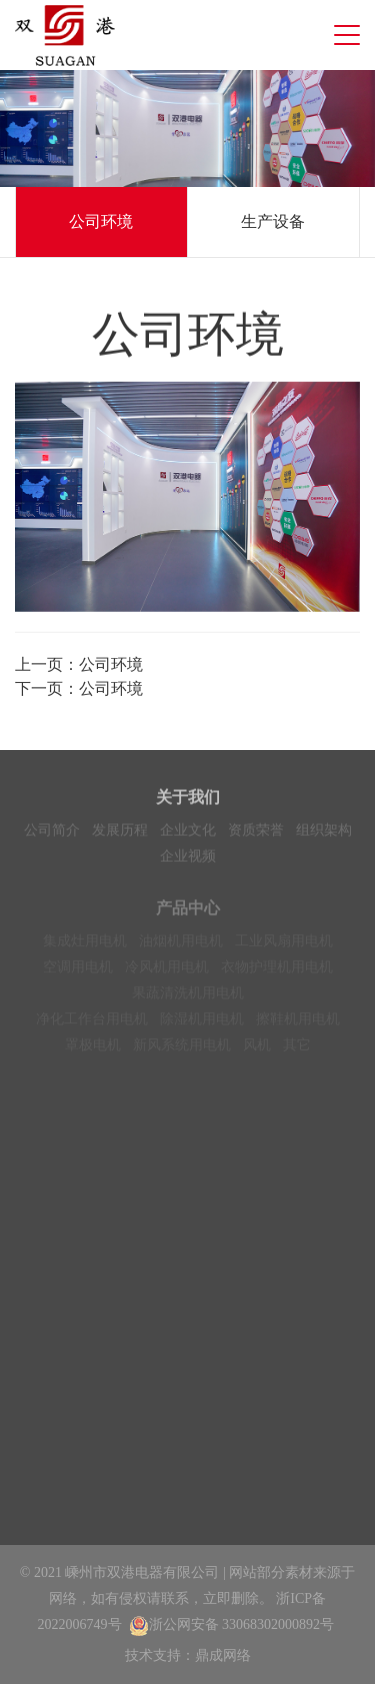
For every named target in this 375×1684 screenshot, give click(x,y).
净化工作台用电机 (92, 1027)
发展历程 (120, 833)
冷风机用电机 (167, 975)
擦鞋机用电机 (298, 1027)
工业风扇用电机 (284, 949)
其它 (297, 1053)
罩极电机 (93, 1053)
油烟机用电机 (181, 949)
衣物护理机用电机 (277, 975)
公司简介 (52, 833)
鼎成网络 (223, 1655)
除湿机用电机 (202, 1027)
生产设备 (273, 221)
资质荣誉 (256, 833)
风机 (257, 1053)
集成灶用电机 (85, 949)
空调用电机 (78, 975)
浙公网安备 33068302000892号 (232, 1624)
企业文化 (188, 833)
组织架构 (324, 833)
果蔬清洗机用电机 (188, 1001)
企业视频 (188, 859)
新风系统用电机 (182, 1053)
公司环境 (101, 221)
